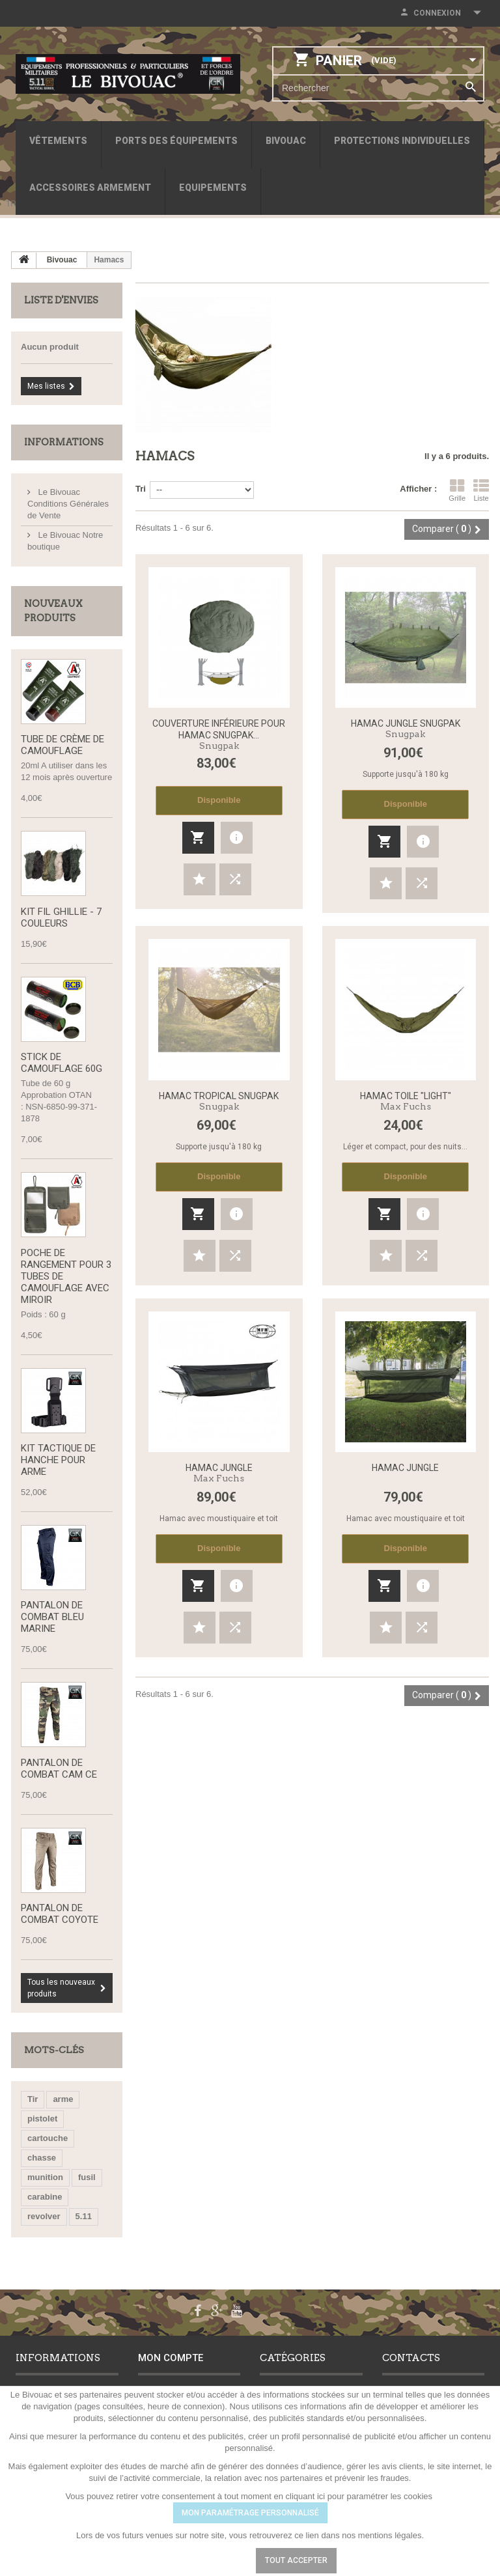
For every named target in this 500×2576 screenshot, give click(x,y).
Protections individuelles (402, 140)
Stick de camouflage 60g (61, 1064)
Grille (457, 490)
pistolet (42, 2122)
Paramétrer (208, 2560)
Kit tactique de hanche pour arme (58, 1461)
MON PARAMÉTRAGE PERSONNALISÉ (250, 2512)
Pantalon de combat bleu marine (52, 1619)
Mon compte (170, 2361)
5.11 (84, 2219)
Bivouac (286, 140)
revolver (44, 2219)
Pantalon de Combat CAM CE (59, 1771)
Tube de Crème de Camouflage (62, 745)
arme (63, 2102)
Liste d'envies (61, 300)
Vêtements (58, 140)
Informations (64, 442)
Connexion (437, 13)
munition (45, 2180)
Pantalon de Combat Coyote (59, 1917)
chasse (41, 2161)
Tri (140, 489)
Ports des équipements (176, 140)
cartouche (47, 2141)
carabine (44, 2200)
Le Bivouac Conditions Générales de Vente (68, 503)
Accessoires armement (90, 187)
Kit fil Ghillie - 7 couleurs (61, 918)
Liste (481, 490)
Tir (32, 2102)
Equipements (213, 187)
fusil (87, 2180)
